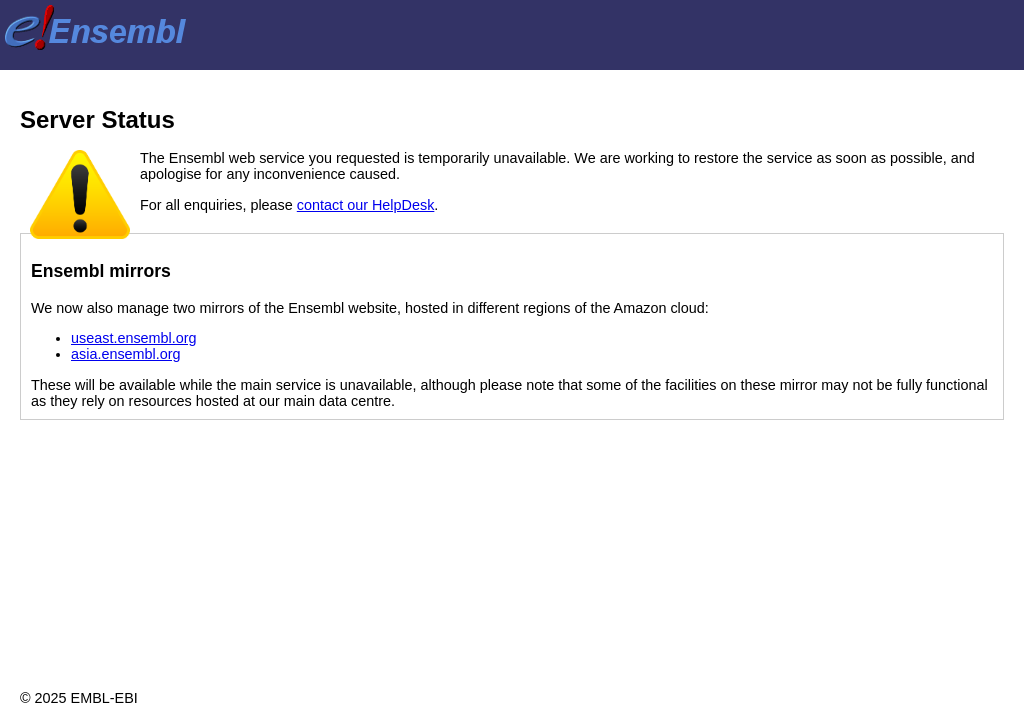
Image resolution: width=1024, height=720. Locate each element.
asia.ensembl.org (126, 354)
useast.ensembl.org (134, 338)
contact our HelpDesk (366, 205)
